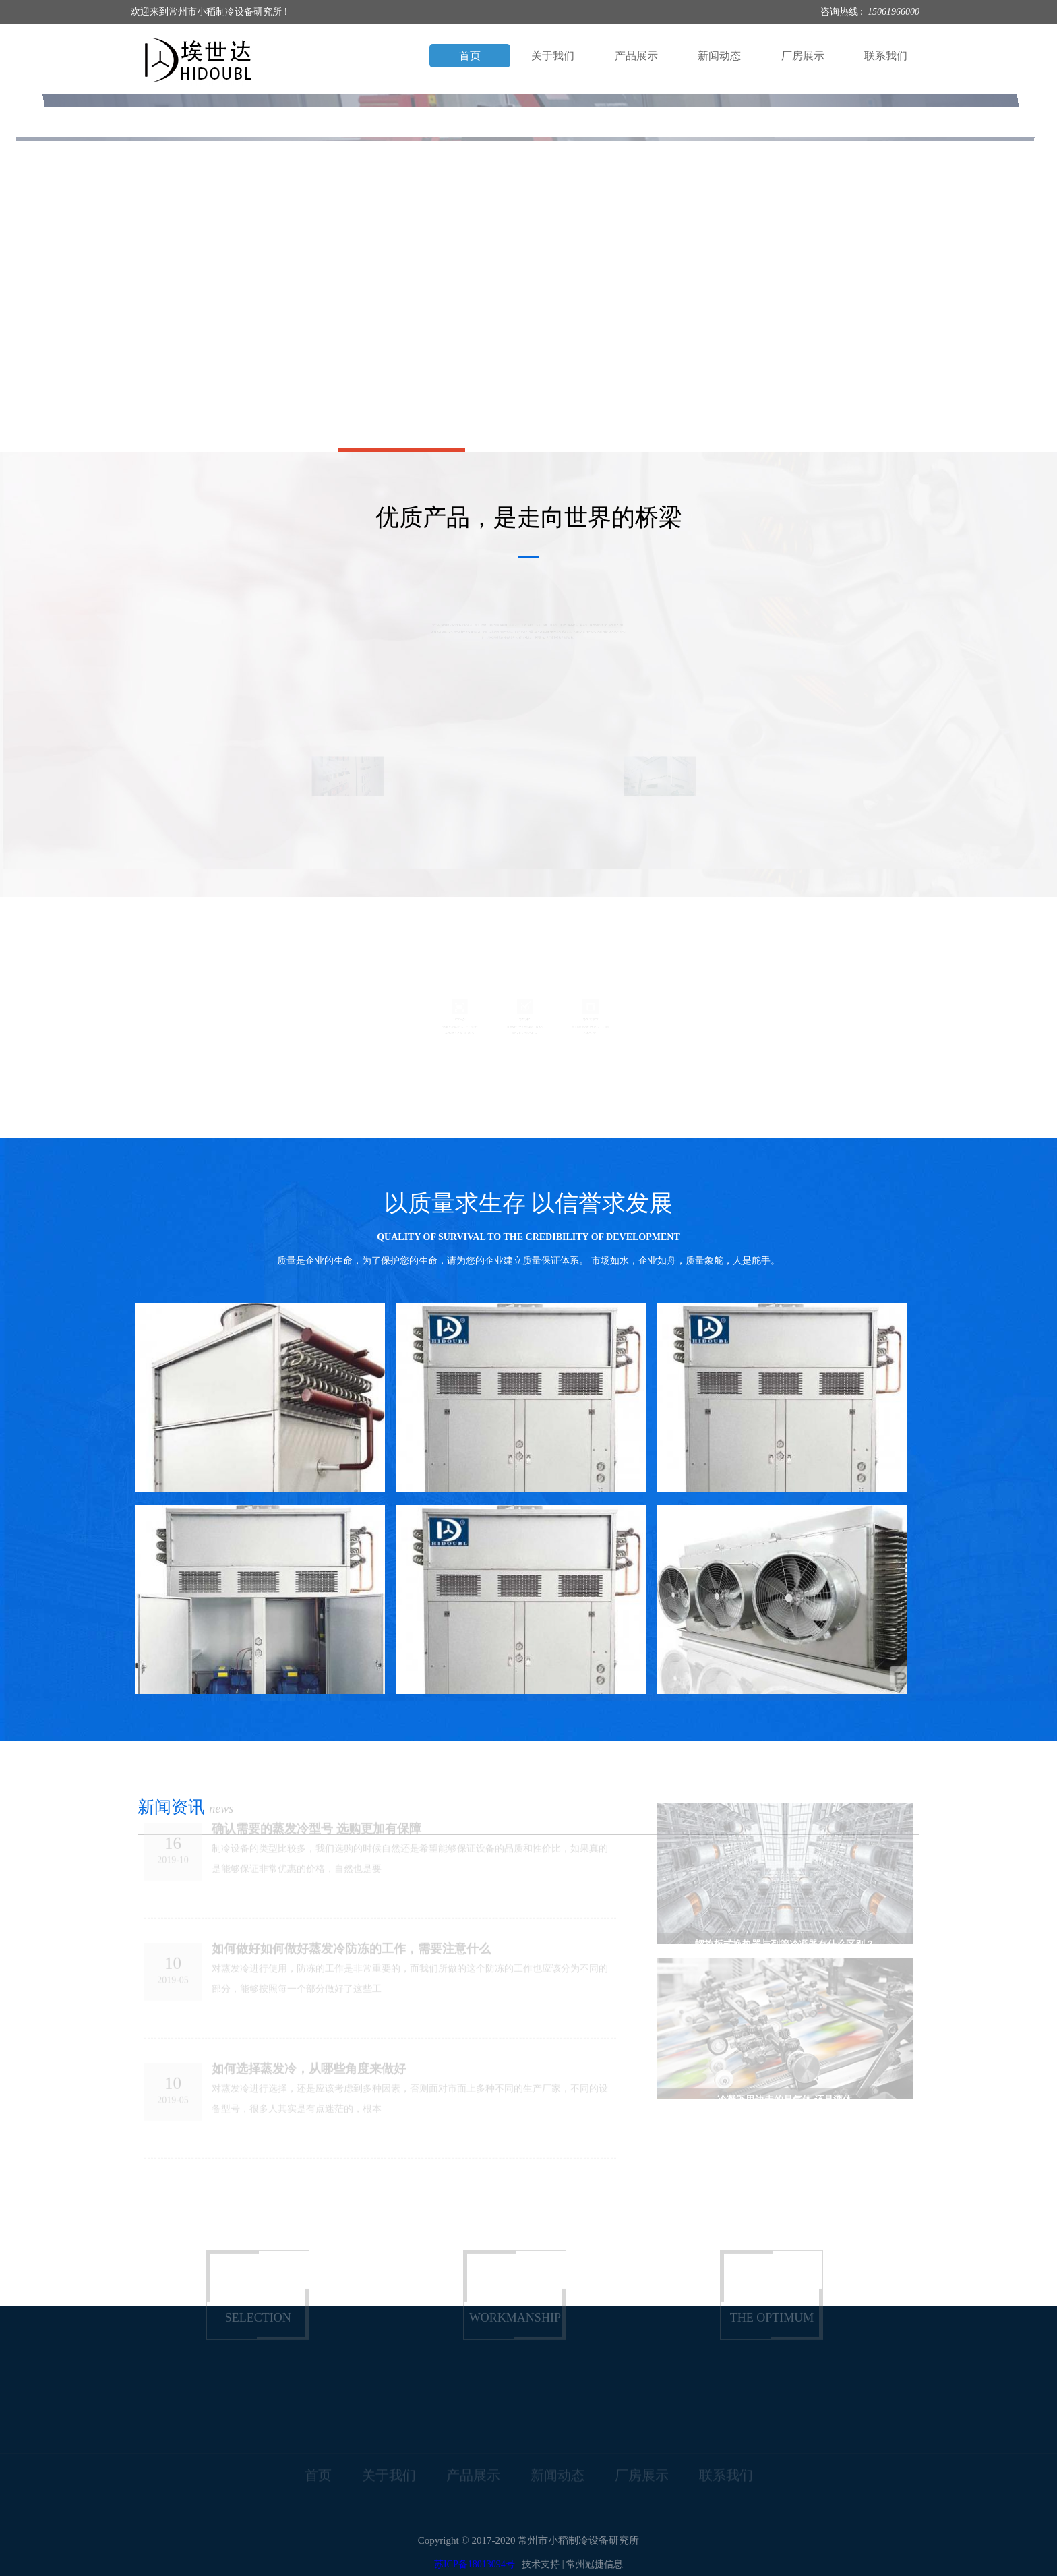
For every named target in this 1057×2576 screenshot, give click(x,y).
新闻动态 (719, 55)
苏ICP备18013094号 (474, 2564)
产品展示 (636, 55)
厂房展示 (802, 55)
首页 (470, 55)
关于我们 (552, 55)
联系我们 (885, 55)
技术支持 (541, 2564)
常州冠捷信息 (594, 2564)
